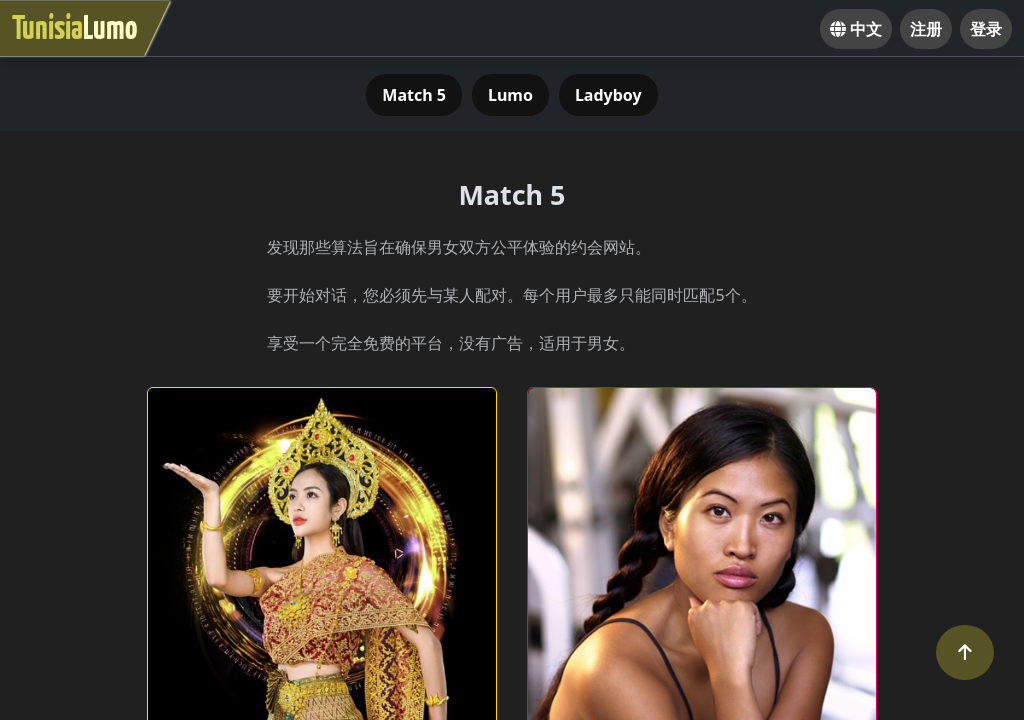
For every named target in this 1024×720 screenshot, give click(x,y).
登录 (986, 29)
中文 (856, 29)
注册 (926, 29)
